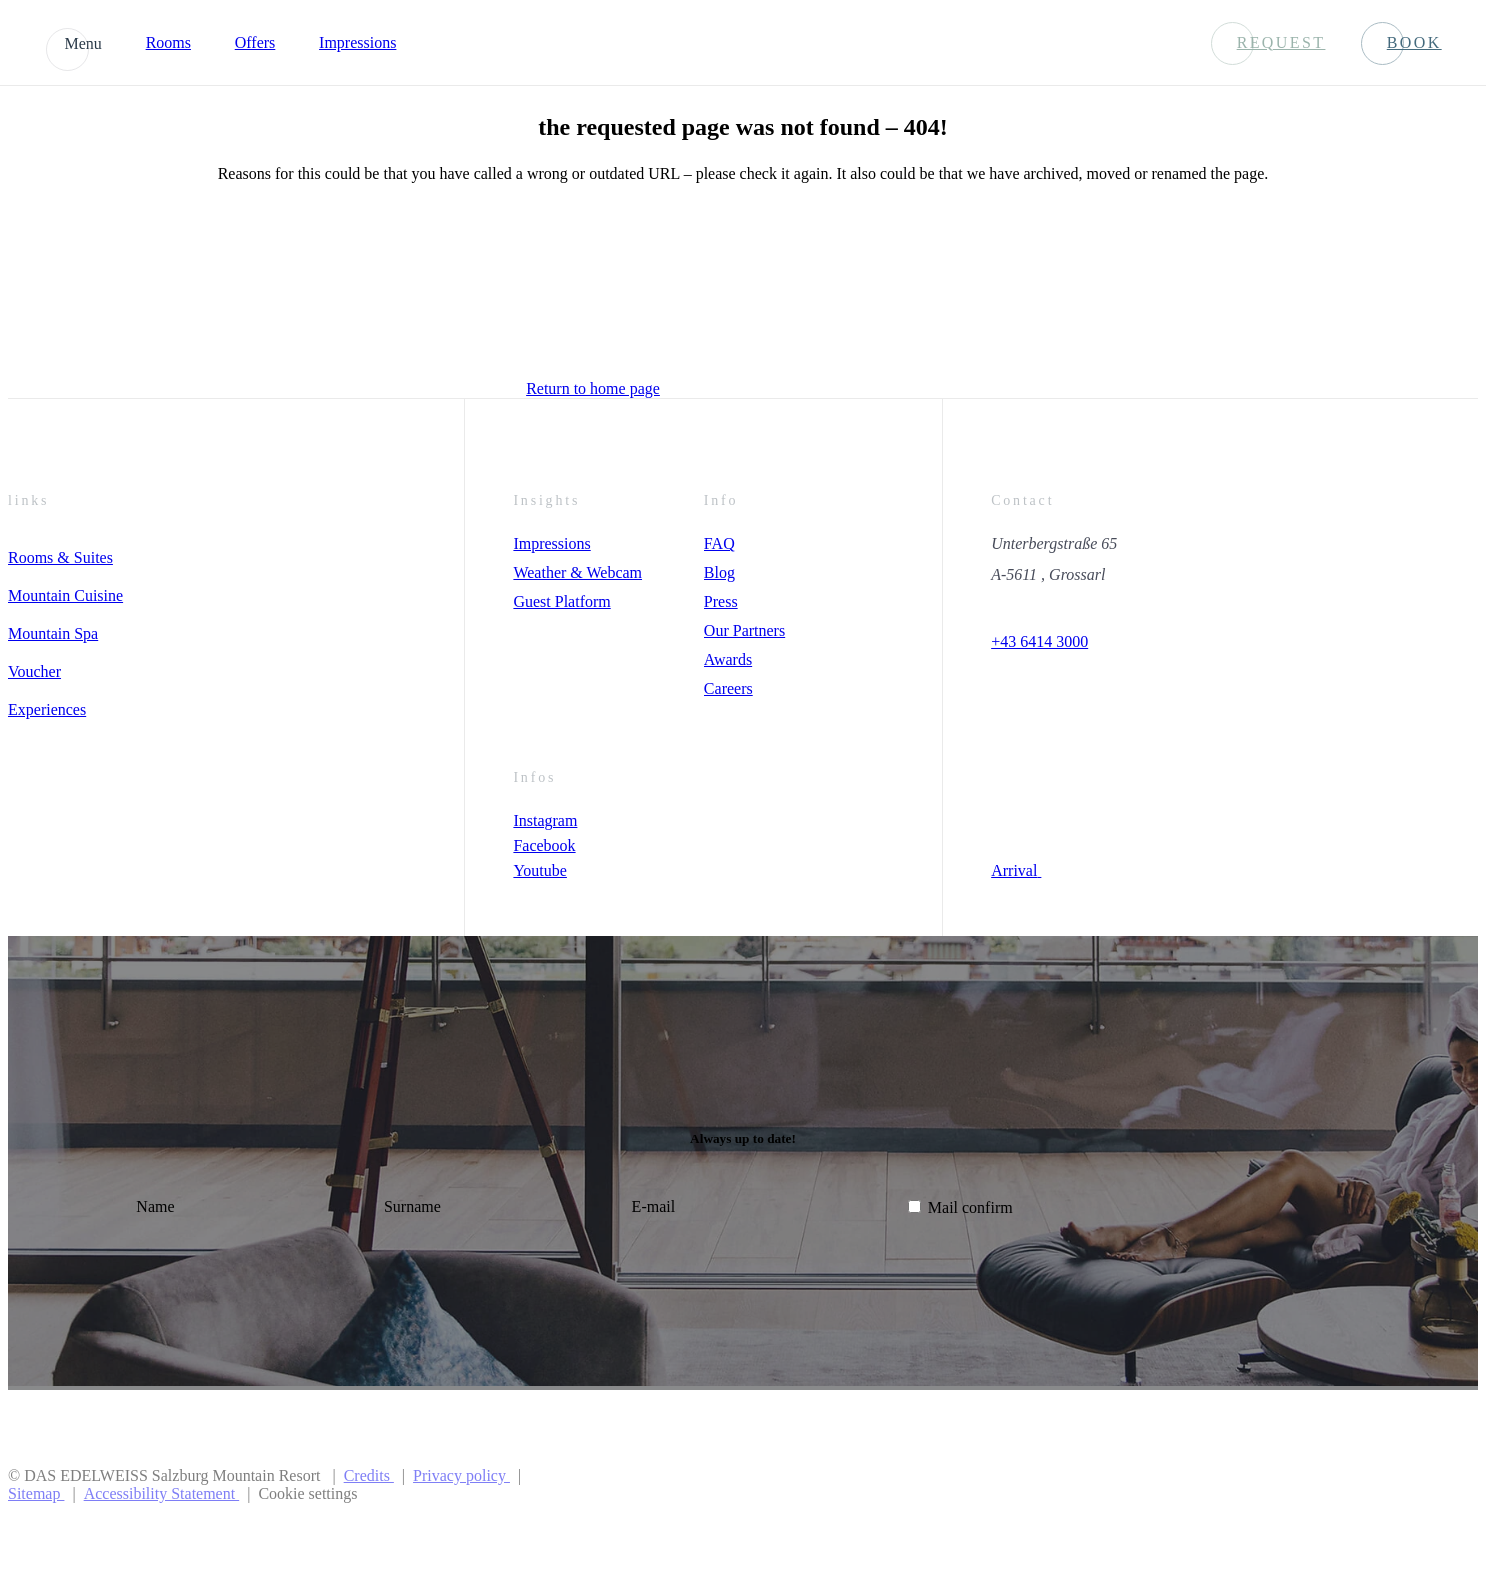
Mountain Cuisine (65, 595)
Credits (369, 1475)
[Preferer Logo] (1399, 1485)
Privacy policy (461, 1475)
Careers (728, 688)
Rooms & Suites (60, 557)
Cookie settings (307, 1493)
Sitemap (36, 1493)
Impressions (357, 42)
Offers (255, 42)
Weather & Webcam (577, 572)
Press (721, 601)
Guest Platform (561, 601)
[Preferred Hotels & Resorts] (1200, 1485)
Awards (728, 659)
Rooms (168, 42)
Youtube (540, 870)
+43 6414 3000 (1039, 641)
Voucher (34, 671)
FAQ (719, 543)
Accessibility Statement (162, 1493)
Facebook (544, 845)
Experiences (47, 709)
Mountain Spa (53, 633)
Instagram (545, 820)
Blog (719, 572)
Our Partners (744, 630)
